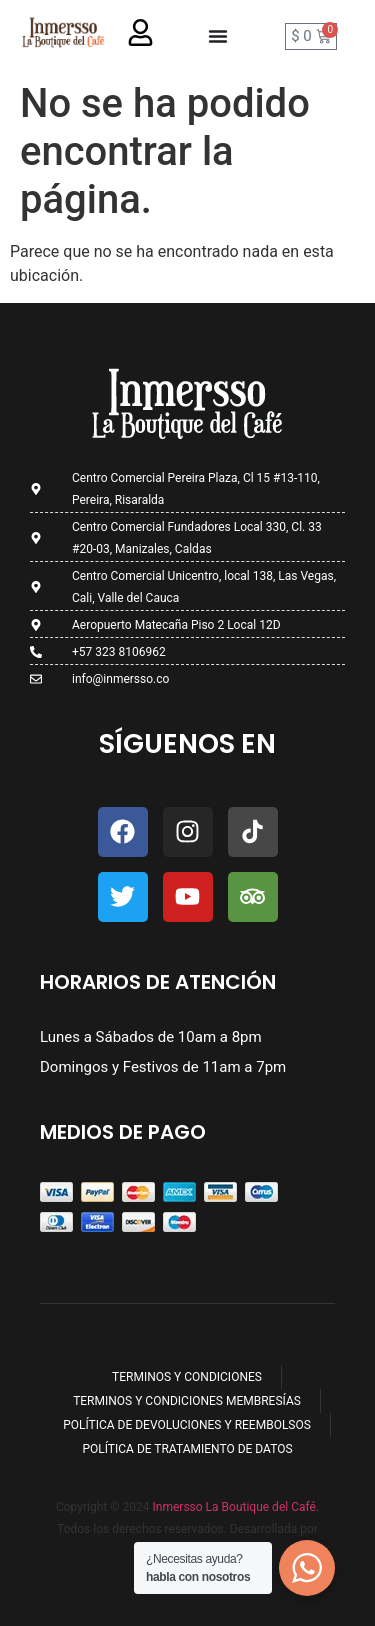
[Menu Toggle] (218, 36)
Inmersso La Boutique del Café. (234, 1507)
